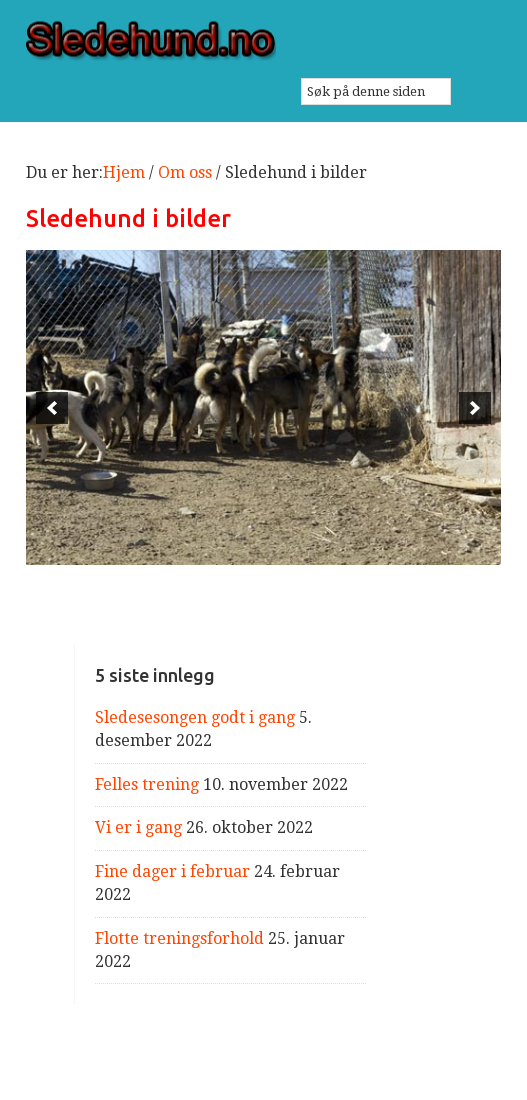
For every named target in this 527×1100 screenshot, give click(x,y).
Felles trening (147, 784)
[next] (475, 408)
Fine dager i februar (172, 871)
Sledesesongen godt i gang (195, 717)
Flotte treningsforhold (179, 938)
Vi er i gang (138, 827)
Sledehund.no (263, 41)
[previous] (52, 408)
